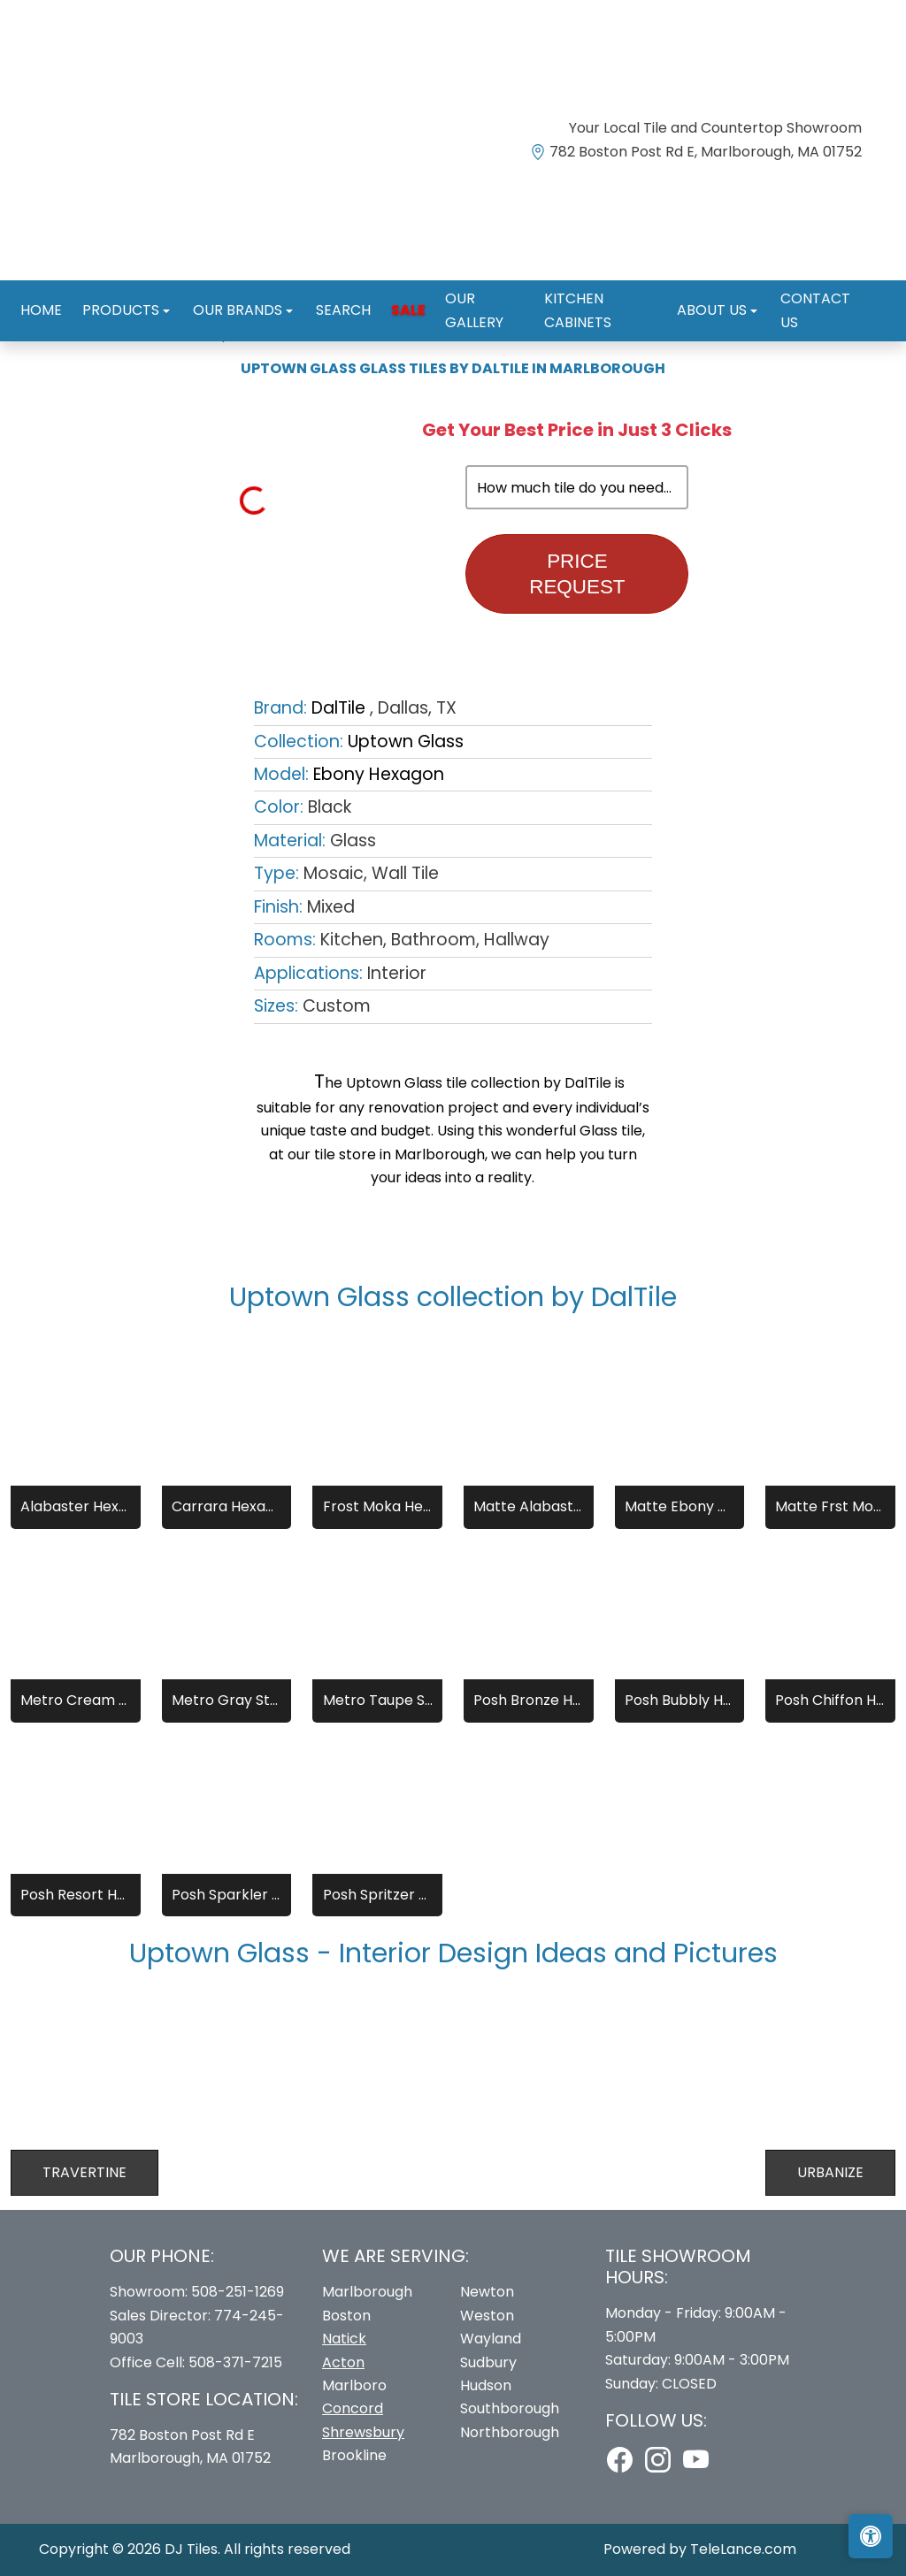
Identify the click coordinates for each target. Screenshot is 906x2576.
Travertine (84, 2172)
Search (328, 291)
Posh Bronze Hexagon (528, 1700)
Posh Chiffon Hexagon (830, 1700)
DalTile (166, 334)
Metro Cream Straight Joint (75, 1700)
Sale (387, 291)
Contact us (812, 291)
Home (42, 291)
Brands (97, 334)
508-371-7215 (235, 2362)
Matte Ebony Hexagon (679, 1506)
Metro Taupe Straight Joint (378, 1700)
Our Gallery (464, 291)
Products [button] (117, 291)
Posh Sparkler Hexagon (226, 1894)
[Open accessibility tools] (870, 2536)
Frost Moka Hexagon (378, 1506)
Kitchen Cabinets (590, 291)
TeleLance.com (743, 2549)
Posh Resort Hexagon (75, 1894)
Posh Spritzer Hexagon (378, 1894)
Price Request (577, 574)
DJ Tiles (191, 2549)
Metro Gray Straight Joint (226, 1700)
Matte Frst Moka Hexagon (830, 1506)
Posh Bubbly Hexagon (679, 1700)
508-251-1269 (237, 2292)
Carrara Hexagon (226, 1506)
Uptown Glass (406, 741)
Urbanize (830, 2172)
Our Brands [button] (228, 291)
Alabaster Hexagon (75, 1506)
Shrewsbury (363, 2432)
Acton (343, 2362)
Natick (344, 2338)
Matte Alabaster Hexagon (528, 1506)
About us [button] (705, 291)
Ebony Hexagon (378, 774)
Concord (352, 2408)
